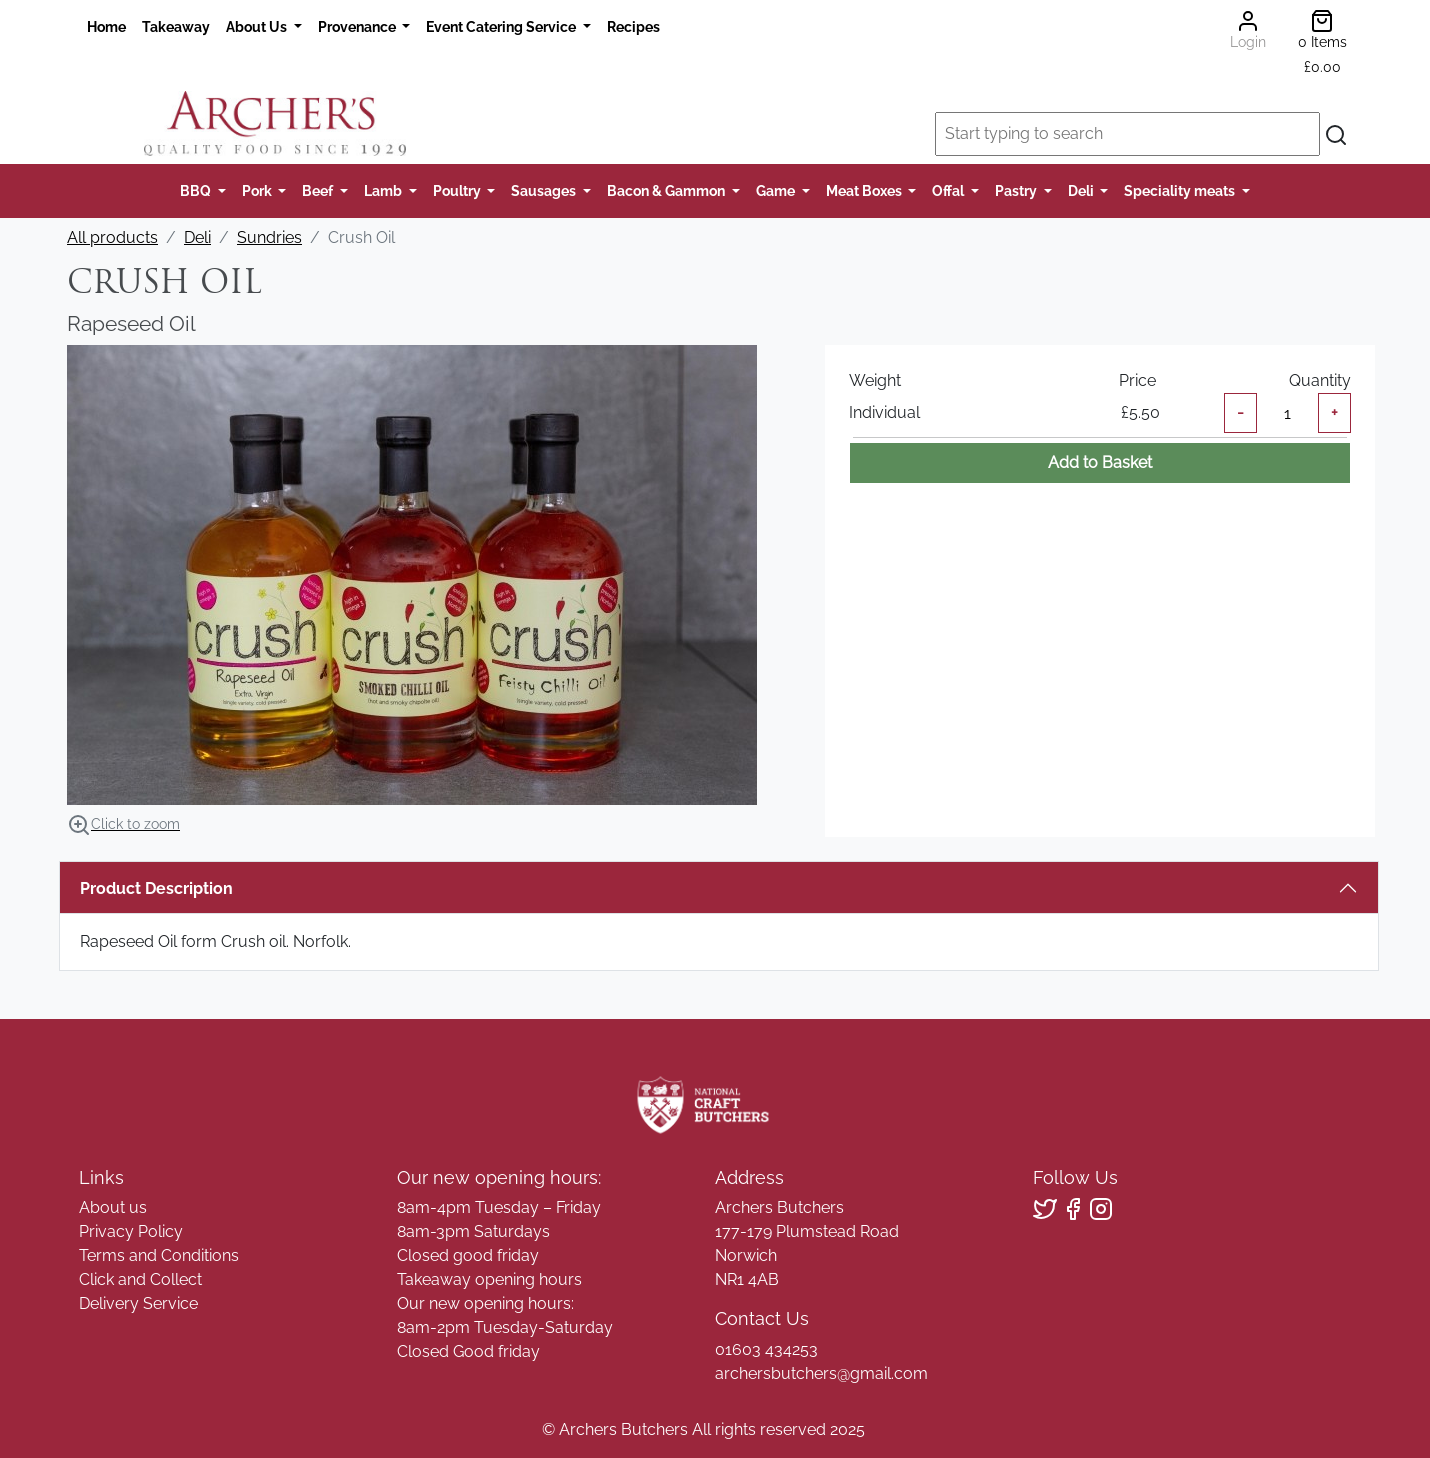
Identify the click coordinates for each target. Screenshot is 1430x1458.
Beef (319, 190)
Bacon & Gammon (667, 190)
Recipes (633, 26)
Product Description (156, 888)
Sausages (545, 190)
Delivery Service (138, 1303)
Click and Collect (140, 1279)
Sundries (269, 237)
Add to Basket (1100, 462)
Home (106, 26)
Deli (1082, 190)
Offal (949, 190)
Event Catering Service (502, 26)
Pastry (1017, 190)
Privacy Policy (131, 1231)
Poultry (458, 190)
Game (777, 190)
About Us (258, 26)
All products (112, 237)
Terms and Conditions (159, 1255)
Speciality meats (1181, 190)
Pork (258, 190)
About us (113, 1207)
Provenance (358, 26)
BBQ (197, 190)
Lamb (384, 190)
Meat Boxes (865, 190)
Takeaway (176, 26)
